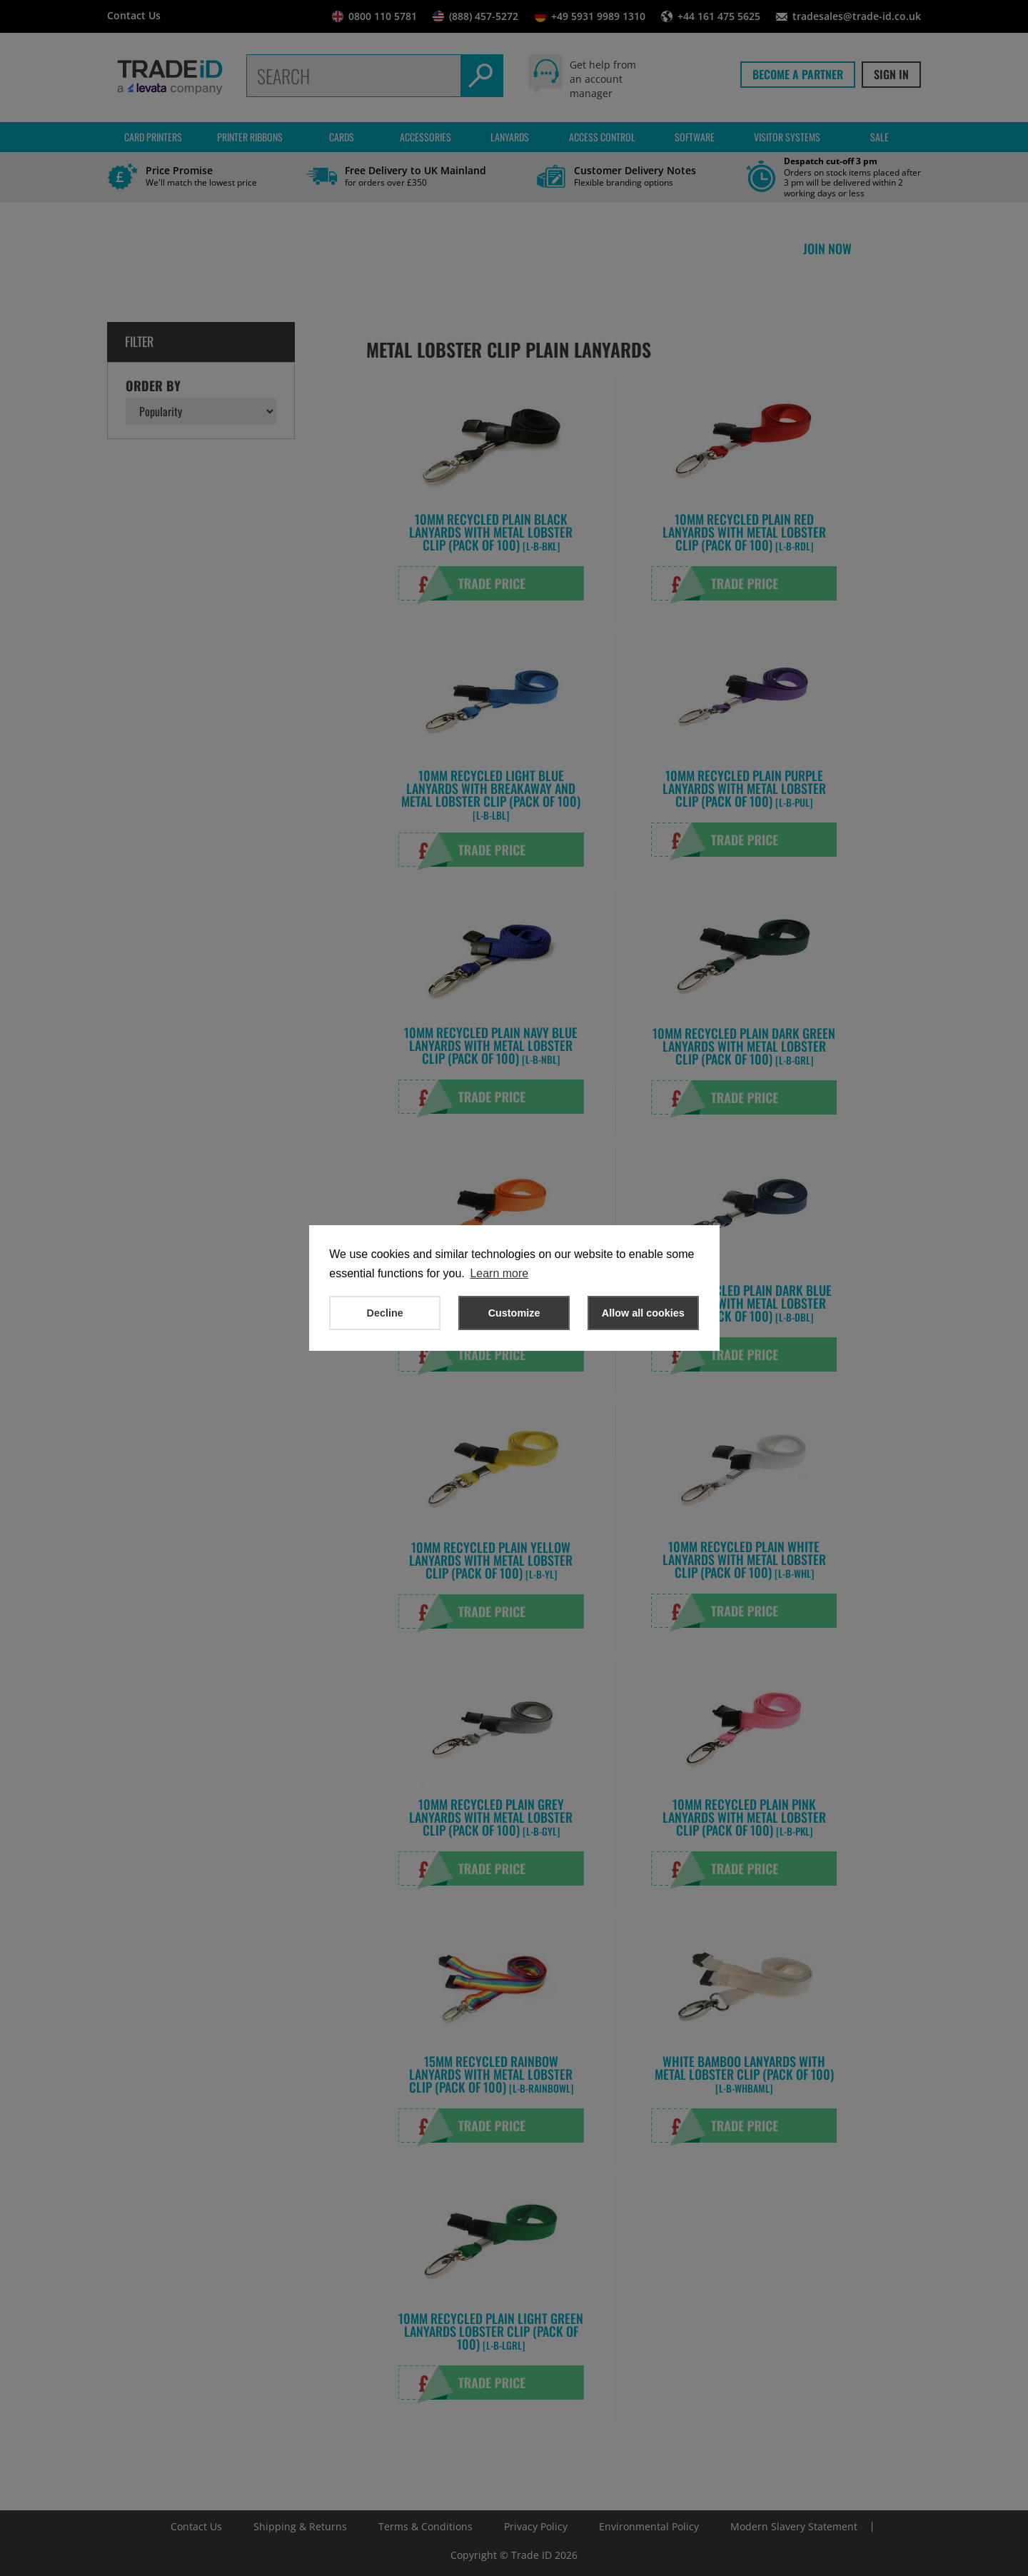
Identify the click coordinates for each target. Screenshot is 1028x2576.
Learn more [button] (499, 1273)
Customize (514, 1313)
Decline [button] (385, 1313)
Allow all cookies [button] (643, 1313)
